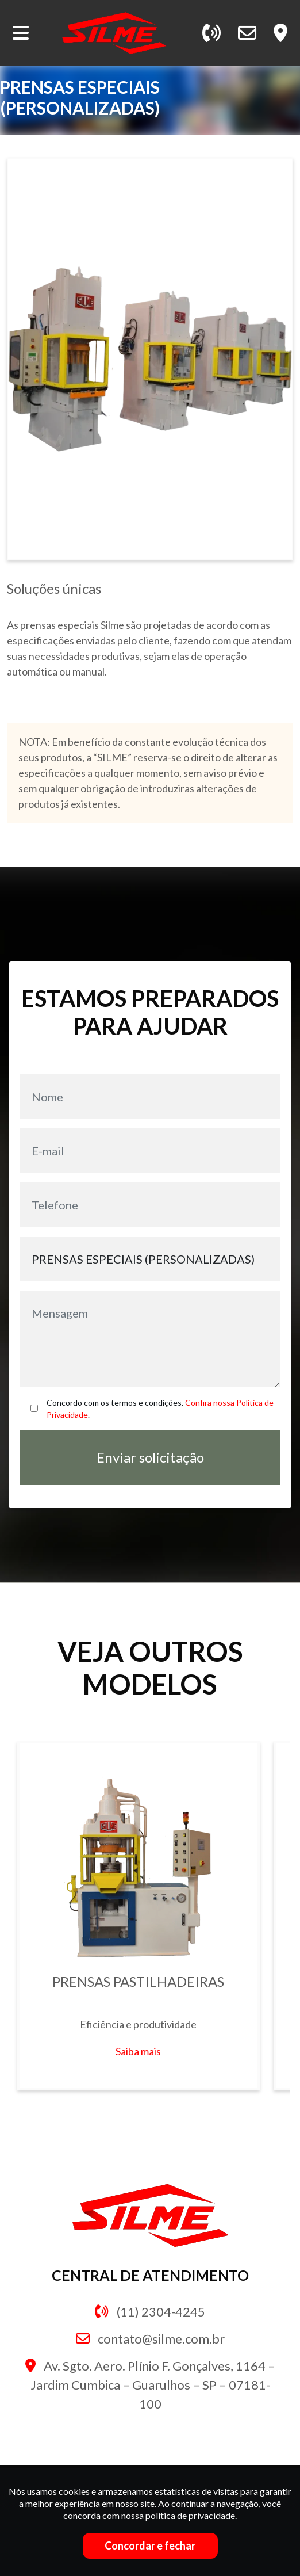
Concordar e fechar (150, 2545)
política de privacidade (190, 2515)
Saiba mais (138, 2051)
